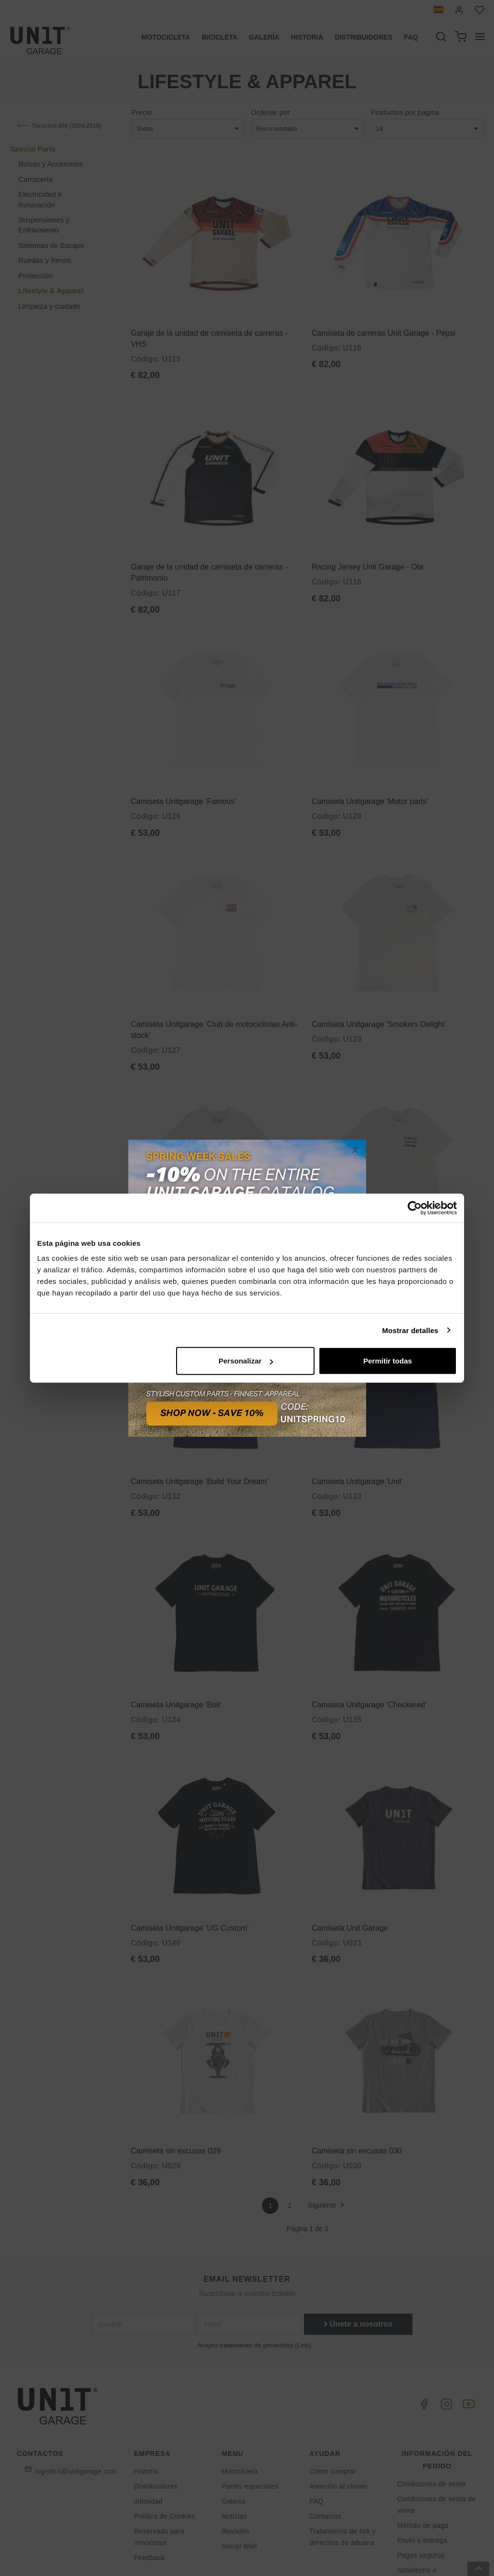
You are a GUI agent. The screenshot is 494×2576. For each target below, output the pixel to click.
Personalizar (246, 1361)
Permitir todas (387, 1361)
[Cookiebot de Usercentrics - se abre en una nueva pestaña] (414, 1207)
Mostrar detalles (410, 1330)
